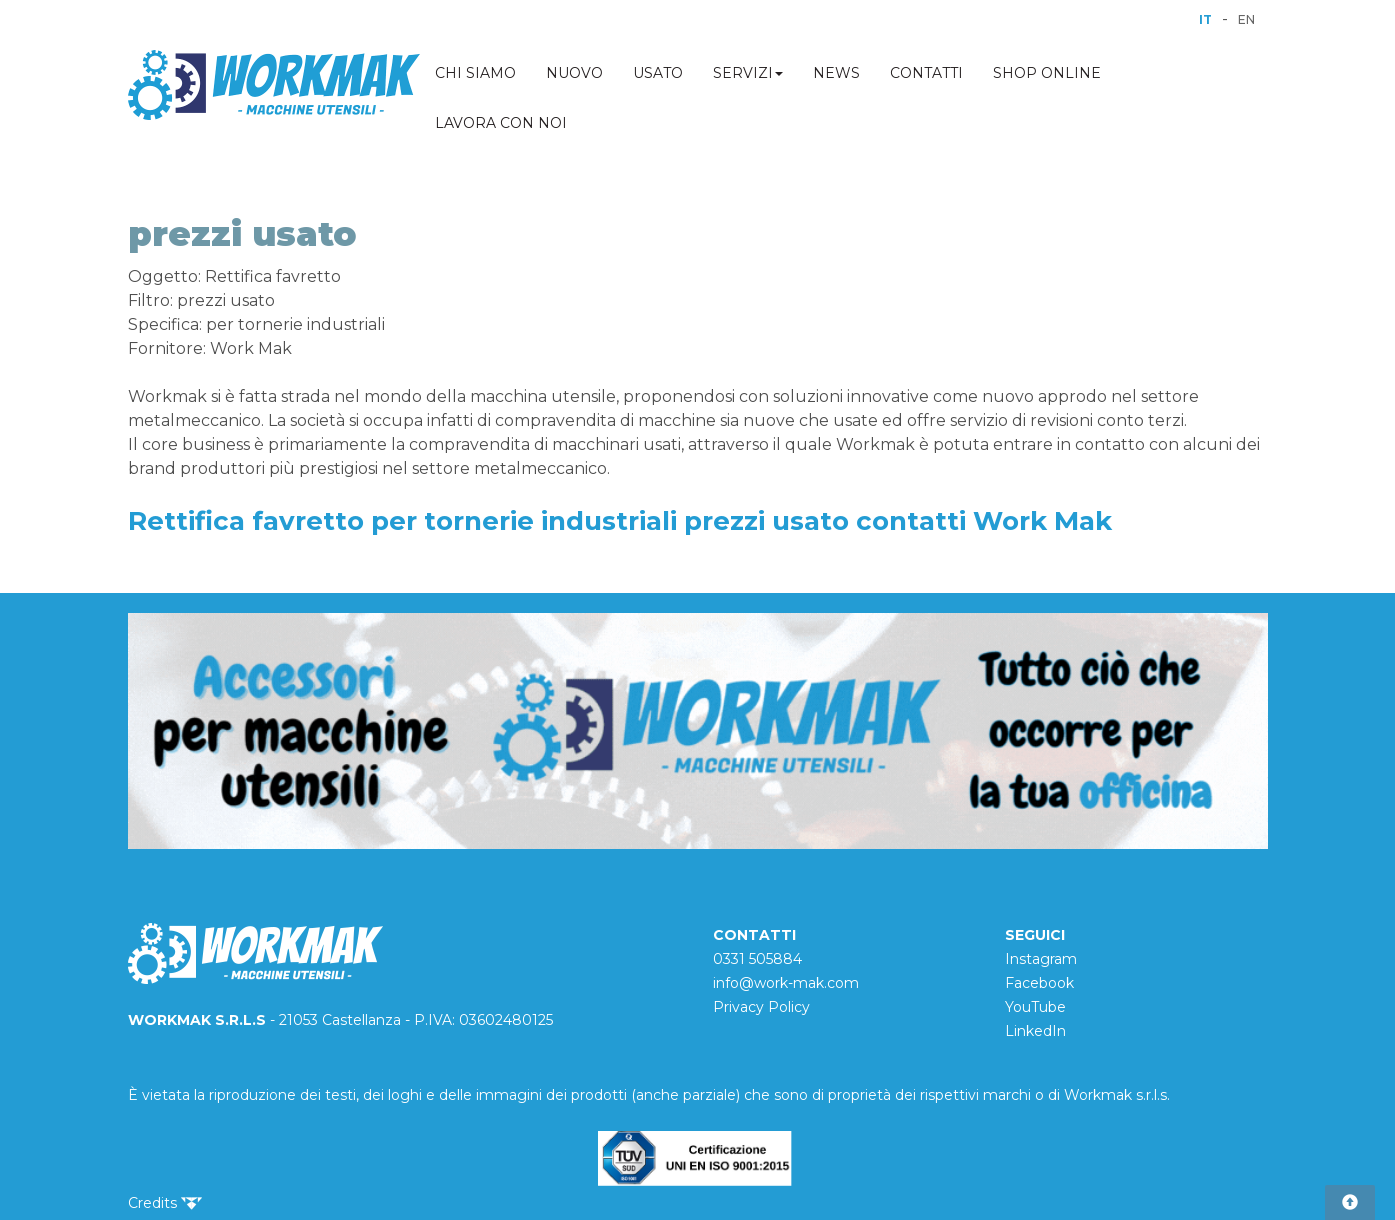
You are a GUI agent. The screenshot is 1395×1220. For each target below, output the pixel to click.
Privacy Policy (761, 1007)
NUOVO (574, 73)
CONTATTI (926, 73)
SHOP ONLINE (1047, 73)
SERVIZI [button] (748, 73)
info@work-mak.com (786, 983)
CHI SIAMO (475, 73)
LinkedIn (1035, 1031)
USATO (658, 73)
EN (1246, 19)
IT (1205, 19)
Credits (165, 1203)
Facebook (1039, 983)
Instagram (1041, 959)
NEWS (836, 73)
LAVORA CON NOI (501, 123)
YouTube (1035, 1007)
